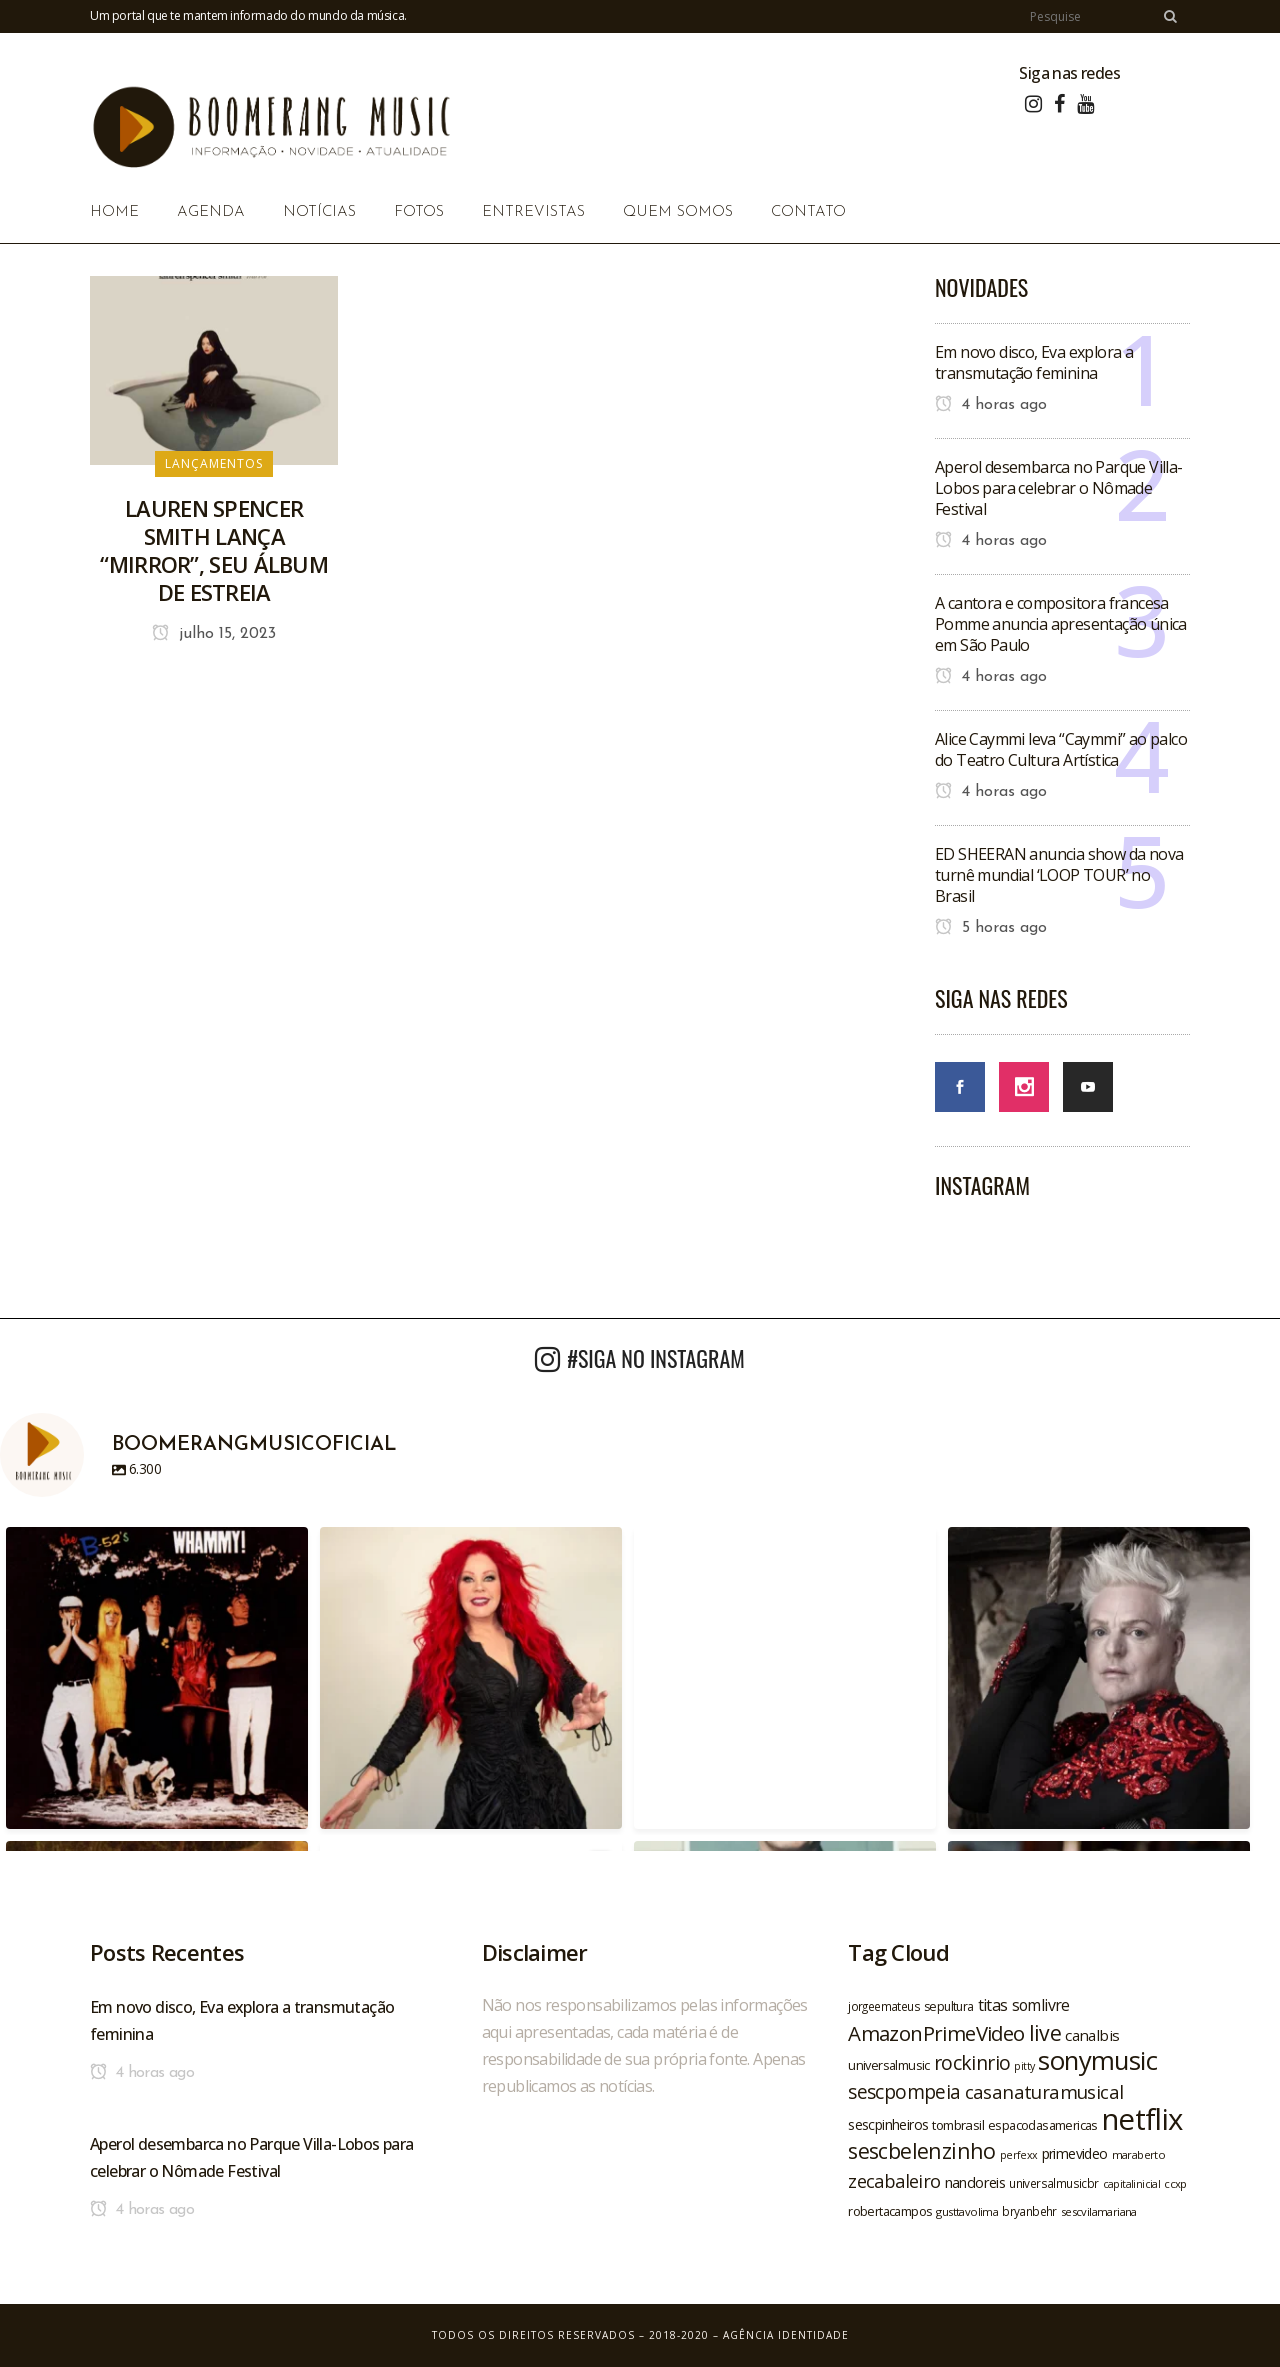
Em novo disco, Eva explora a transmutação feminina (1034, 362)
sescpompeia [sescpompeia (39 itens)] (904, 2092)
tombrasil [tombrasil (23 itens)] (958, 2125)
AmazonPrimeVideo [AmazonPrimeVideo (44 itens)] (936, 2033)
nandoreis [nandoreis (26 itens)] (975, 2182)
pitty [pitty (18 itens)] (1024, 2066)
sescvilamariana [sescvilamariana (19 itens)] (1099, 2211)
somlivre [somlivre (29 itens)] (1041, 2005)
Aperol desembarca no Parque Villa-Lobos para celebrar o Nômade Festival (1059, 488)
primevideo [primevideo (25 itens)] (1075, 2153)
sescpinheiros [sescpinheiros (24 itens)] (888, 2124)
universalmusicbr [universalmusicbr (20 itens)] (1053, 2183)
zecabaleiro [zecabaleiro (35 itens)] (894, 2181)
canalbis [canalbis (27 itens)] (1092, 2035)
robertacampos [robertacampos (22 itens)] (890, 2211)
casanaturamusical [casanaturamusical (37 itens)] (1044, 2091)
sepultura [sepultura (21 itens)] (949, 2006)
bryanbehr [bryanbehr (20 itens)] (1029, 2211)
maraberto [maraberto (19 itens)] (1139, 2154)
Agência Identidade (786, 2335)
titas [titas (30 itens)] (993, 2005)
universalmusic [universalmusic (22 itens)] (889, 2065)
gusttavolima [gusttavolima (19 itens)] (967, 2211)
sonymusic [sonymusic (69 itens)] (1097, 2060)
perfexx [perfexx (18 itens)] (1019, 2155)
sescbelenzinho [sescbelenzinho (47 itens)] (922, 2150)
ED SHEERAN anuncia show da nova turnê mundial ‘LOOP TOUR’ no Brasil (1059, 875)
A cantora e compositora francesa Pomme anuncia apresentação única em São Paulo (1061, 624)
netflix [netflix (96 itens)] (1142, 2119)
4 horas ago (991, 405)
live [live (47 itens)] (1045, 2032)
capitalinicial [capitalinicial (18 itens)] (1132, 2184)
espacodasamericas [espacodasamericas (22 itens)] (1043, 2125)
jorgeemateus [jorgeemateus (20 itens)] (884, 2006)
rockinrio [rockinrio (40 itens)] (972, 2062)
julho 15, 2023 (214, 634)
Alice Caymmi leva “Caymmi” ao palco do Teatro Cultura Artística (1061, 749)
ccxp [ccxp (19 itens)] (1175, 2183)
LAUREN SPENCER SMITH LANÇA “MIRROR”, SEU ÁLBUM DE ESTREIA (214, 550)
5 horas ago (991, 928)
